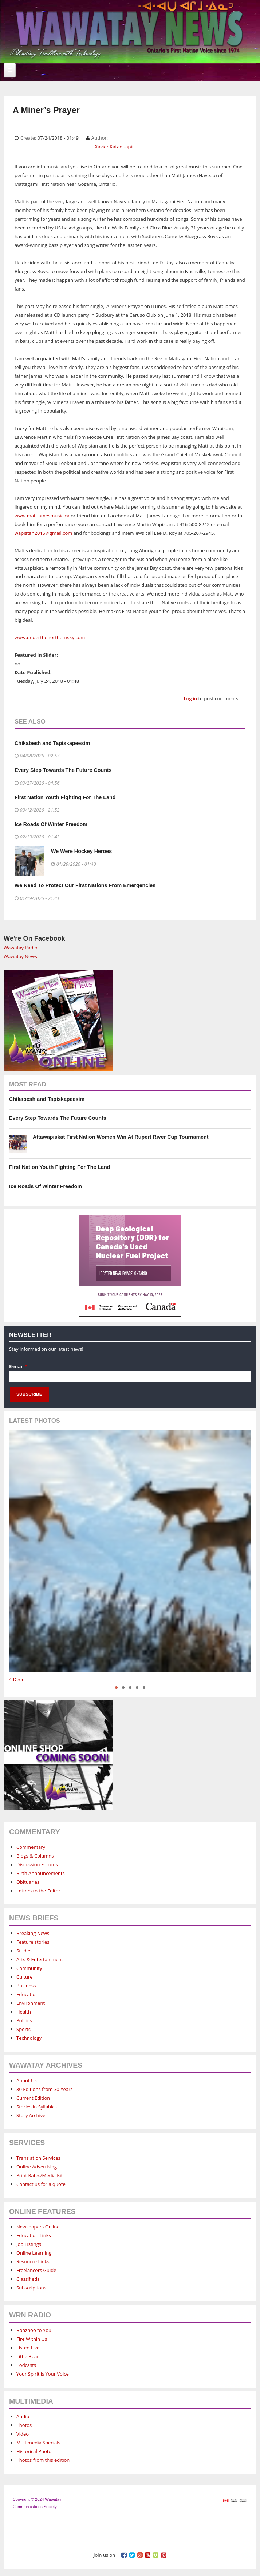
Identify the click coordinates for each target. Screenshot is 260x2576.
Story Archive (31, 2115)
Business (26, 1985)
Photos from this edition (43, 2460)
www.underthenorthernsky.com (50, 637)
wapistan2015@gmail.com (43, 533)
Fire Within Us (31, 2339)
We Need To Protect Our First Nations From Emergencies (85, 885)
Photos (24, 2425)
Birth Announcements (40, 1873)
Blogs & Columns (35, 1855)
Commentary (30, 1847)
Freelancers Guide (36, 2270)
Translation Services (38, 2158)
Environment (30, 2003)
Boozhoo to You (33, 2330)
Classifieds (27, 2279)
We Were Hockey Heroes (81, 851)
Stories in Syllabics (36, 2106)
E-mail (18, 1366)
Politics (24, 2020)
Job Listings (28, 2244)
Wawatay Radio (21, 947)
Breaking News (32, 1933)
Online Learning (33, 2253)
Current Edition (33, 2098)
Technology (29, 2038)
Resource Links (33, 2261)
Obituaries (27, 1882)
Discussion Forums (37, 1864)
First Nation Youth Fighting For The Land (65, 797)
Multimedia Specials (38, 2442)
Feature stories (33, 1942)
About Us (26, 2080)
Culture (24, 1977)
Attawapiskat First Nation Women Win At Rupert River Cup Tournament (121, 1137)
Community (29, 1968)
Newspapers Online (38, 2226)
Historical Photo (33, 2451)
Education (27, 1994)
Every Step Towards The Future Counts (63, 770)
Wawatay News (20, 956)
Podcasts (26, 2365)
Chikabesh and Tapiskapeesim (52, 743)
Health (23, 2011)
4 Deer (16, 1679)
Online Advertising (36, 2166)
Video (22, 2434)
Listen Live (27, 2347)
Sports (23, 2029)
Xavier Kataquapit (114, 146)
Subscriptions (31, 2287)
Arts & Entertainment (39, 1959)
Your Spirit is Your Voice (42, 2374)
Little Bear (27, 2356)
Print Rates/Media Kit (39, 2175)
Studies (24, 1950)
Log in (190, 698)
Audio (22, 2416)
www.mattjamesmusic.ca (42, 515)
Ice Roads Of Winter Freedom (51, 824)
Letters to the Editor (38, 1890)
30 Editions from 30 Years (44, 2089)
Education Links (33, 2235)
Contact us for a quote (41, 2184)
